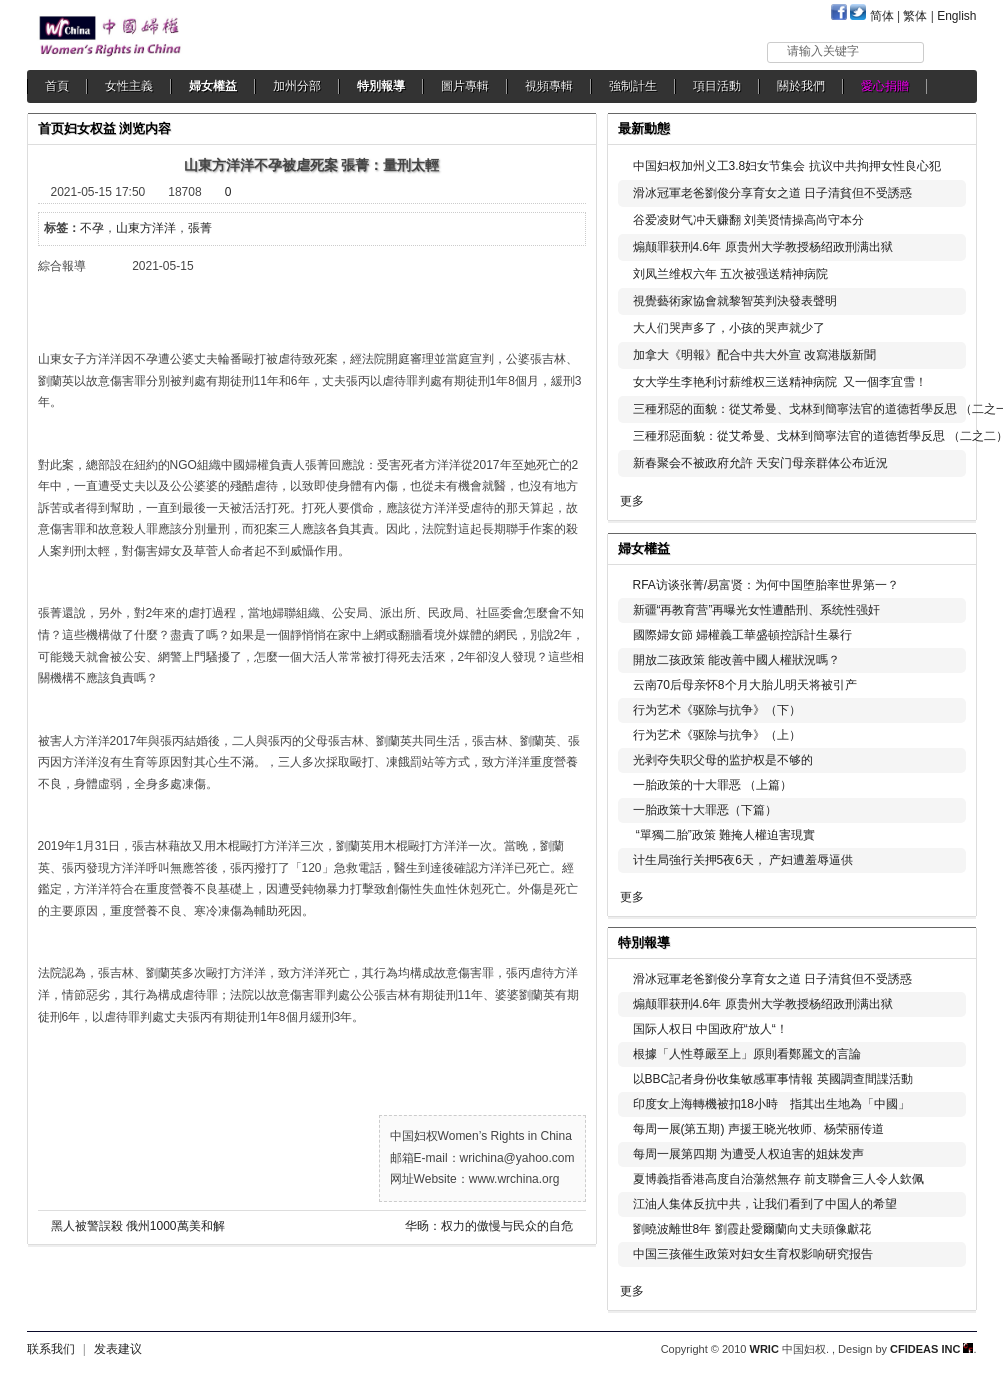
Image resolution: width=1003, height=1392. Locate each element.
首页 (51, 128)
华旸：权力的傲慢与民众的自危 (489, 1226)
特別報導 (381, 86)
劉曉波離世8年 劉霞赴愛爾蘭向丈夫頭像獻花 (752, 1229)
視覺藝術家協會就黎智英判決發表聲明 (735, 301)
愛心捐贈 (885, 86)
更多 (632, 501)
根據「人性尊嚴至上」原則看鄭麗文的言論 (747, 1054)
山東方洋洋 (146, 228)
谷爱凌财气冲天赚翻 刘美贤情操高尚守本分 (748, 220)
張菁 (200, 228)
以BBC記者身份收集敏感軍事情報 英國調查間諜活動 (773, 1079)
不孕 (92, 228)
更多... (947, 546)
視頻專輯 (549, 86)
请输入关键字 (823, 51)
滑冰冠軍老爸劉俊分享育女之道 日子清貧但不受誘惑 (772, 193)
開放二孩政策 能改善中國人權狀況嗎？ (736, 660)
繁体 (915, 16)
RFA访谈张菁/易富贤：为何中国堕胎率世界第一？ (766, 585)
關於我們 (801, 86)
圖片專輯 (465, 86)
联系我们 (51, 1349)
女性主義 (129, 86)
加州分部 (297, 86)
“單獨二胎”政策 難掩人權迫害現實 (724, 835)
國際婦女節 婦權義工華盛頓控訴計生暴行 (742, 635)
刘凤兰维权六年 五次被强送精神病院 (730, 274)
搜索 (951, 51)
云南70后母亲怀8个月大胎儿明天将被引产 (745, 685)
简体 (882, 16)
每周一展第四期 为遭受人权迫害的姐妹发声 (748, 1154)
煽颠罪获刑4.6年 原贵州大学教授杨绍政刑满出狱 (763, 247)
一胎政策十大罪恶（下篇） (705, 810)
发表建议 (118, 1349)
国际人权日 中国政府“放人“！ (710, 1029)
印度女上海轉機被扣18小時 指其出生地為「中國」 (771, 1104)
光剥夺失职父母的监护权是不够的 (723, 760)
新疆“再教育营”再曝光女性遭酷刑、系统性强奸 (757, 610)
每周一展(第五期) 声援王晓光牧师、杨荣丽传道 (758, 1129)
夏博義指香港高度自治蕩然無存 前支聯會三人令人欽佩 (778, 1179)
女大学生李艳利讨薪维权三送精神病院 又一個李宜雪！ (780, 382)
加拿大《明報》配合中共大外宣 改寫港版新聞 (754, 355)
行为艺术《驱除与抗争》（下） (717, 710)
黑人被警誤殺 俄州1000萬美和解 (138, 1226)
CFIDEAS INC (931, 1349)
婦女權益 (213, 86)
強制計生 (633, 86)
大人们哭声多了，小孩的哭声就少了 (729, 328)
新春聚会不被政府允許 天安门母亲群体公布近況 (760, 463)
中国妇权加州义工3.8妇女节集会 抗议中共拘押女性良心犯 (787, 166)
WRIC (764, 1349)
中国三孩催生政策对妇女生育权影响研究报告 (753, 1254)
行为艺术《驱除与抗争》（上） (717, 735)
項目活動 (717, 86)
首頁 (57, 86)
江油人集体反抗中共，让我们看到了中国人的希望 (765, 1204)
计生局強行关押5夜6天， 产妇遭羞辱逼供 (743, 860)
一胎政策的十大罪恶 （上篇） (712, 785)
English (956, 16)
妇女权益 (90, 128)
